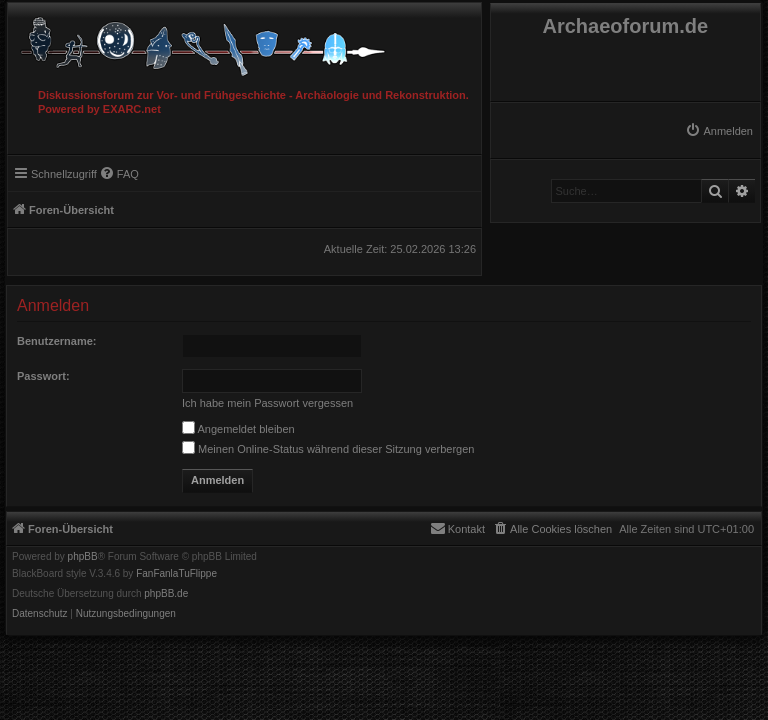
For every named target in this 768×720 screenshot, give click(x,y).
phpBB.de (166, 594)
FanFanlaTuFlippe (176, 574)
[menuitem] (719, 131)
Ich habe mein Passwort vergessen (267, 403)
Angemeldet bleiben (238, 429)
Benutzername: (56, 341)
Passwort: (43, 376)
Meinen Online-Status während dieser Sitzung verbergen (328, 449)
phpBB (83, 557)
